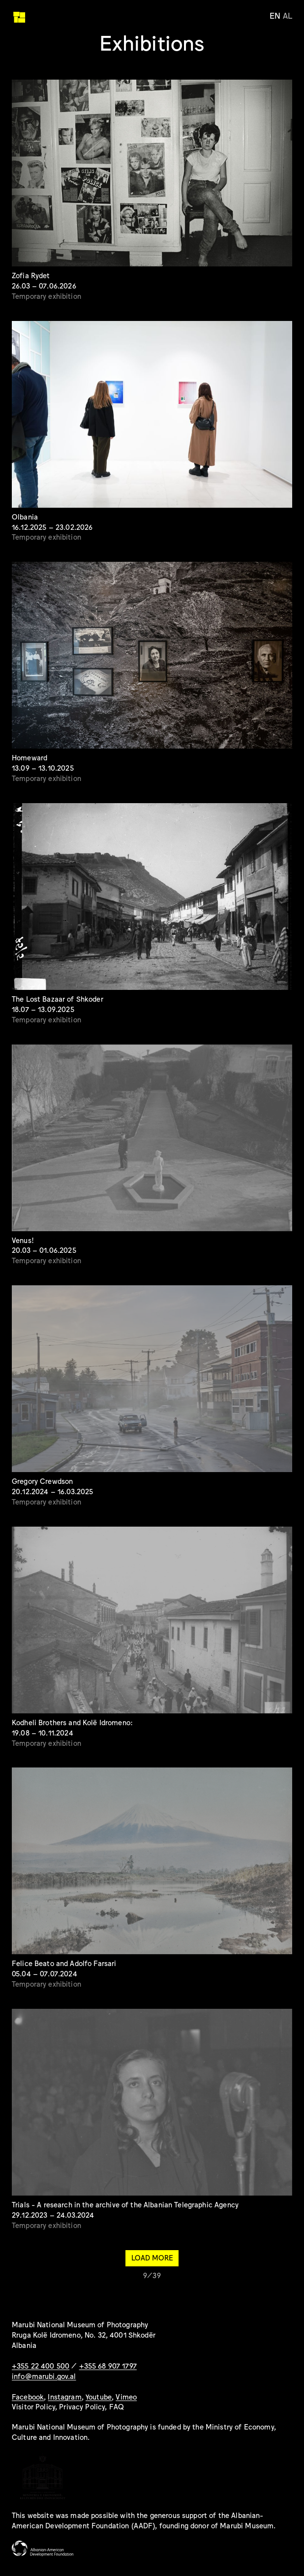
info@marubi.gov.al (44, 2376)
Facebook (28, 2396)
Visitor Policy (33, 2406)
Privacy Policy (82, 2406)
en (275, 15)
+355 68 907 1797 (108, 2365)
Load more (152, 2257)
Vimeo (126, 2396)
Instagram (64, 2396)
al (287, 15)
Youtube (99, 2396)
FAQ (116, 2406)
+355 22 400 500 (40, 2365)
